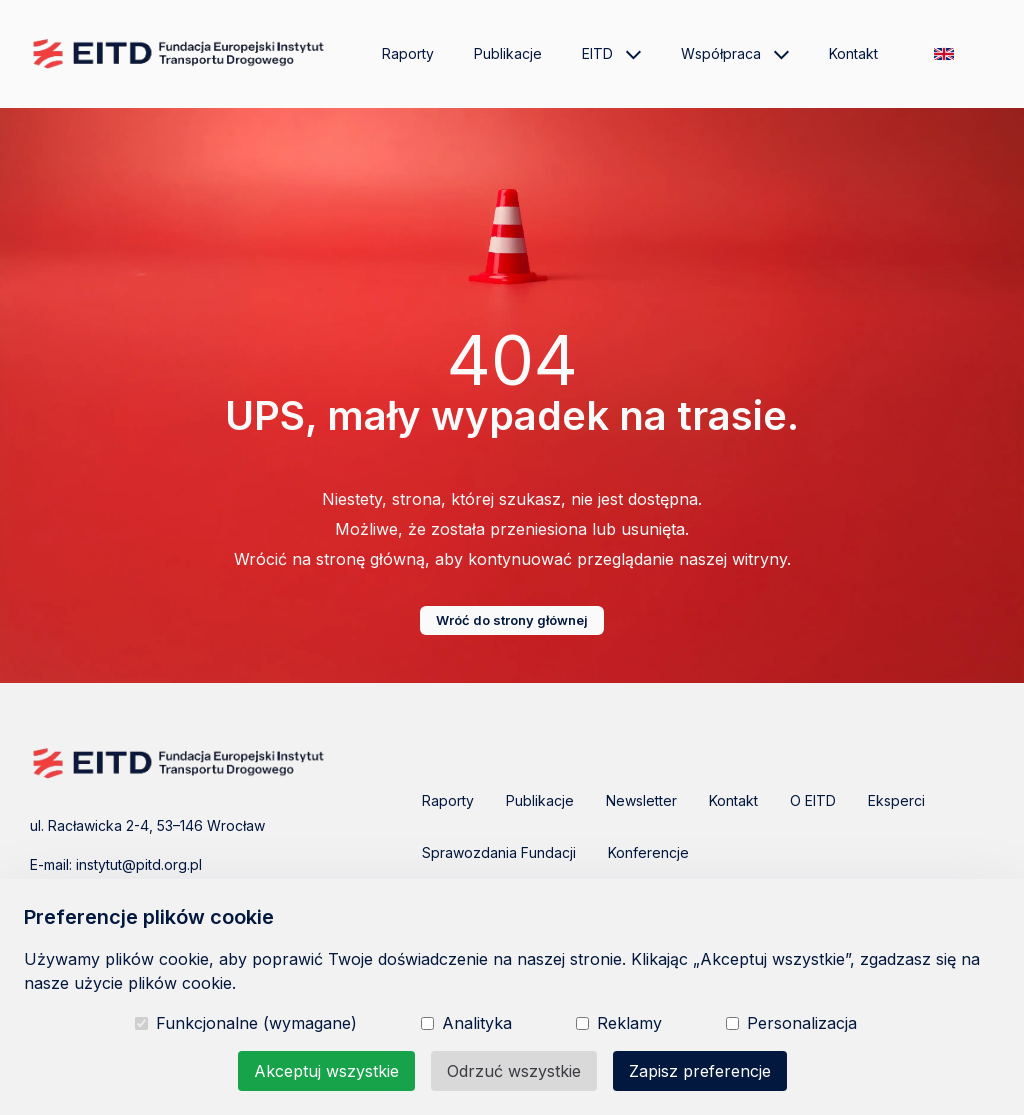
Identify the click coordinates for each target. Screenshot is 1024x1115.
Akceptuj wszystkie (326, 1071)
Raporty (408, 53)
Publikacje (508, 53)
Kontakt (853, 53)
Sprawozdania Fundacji (499, 852)
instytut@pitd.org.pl (139, 864)
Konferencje (648, 852)
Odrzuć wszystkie (514, 1071)
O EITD (813, 800)
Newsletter (641, 800)
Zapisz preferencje (700, 1071)
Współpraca (735, 54)
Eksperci (896, 800)
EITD (611, 54)
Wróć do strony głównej (512, 620)
